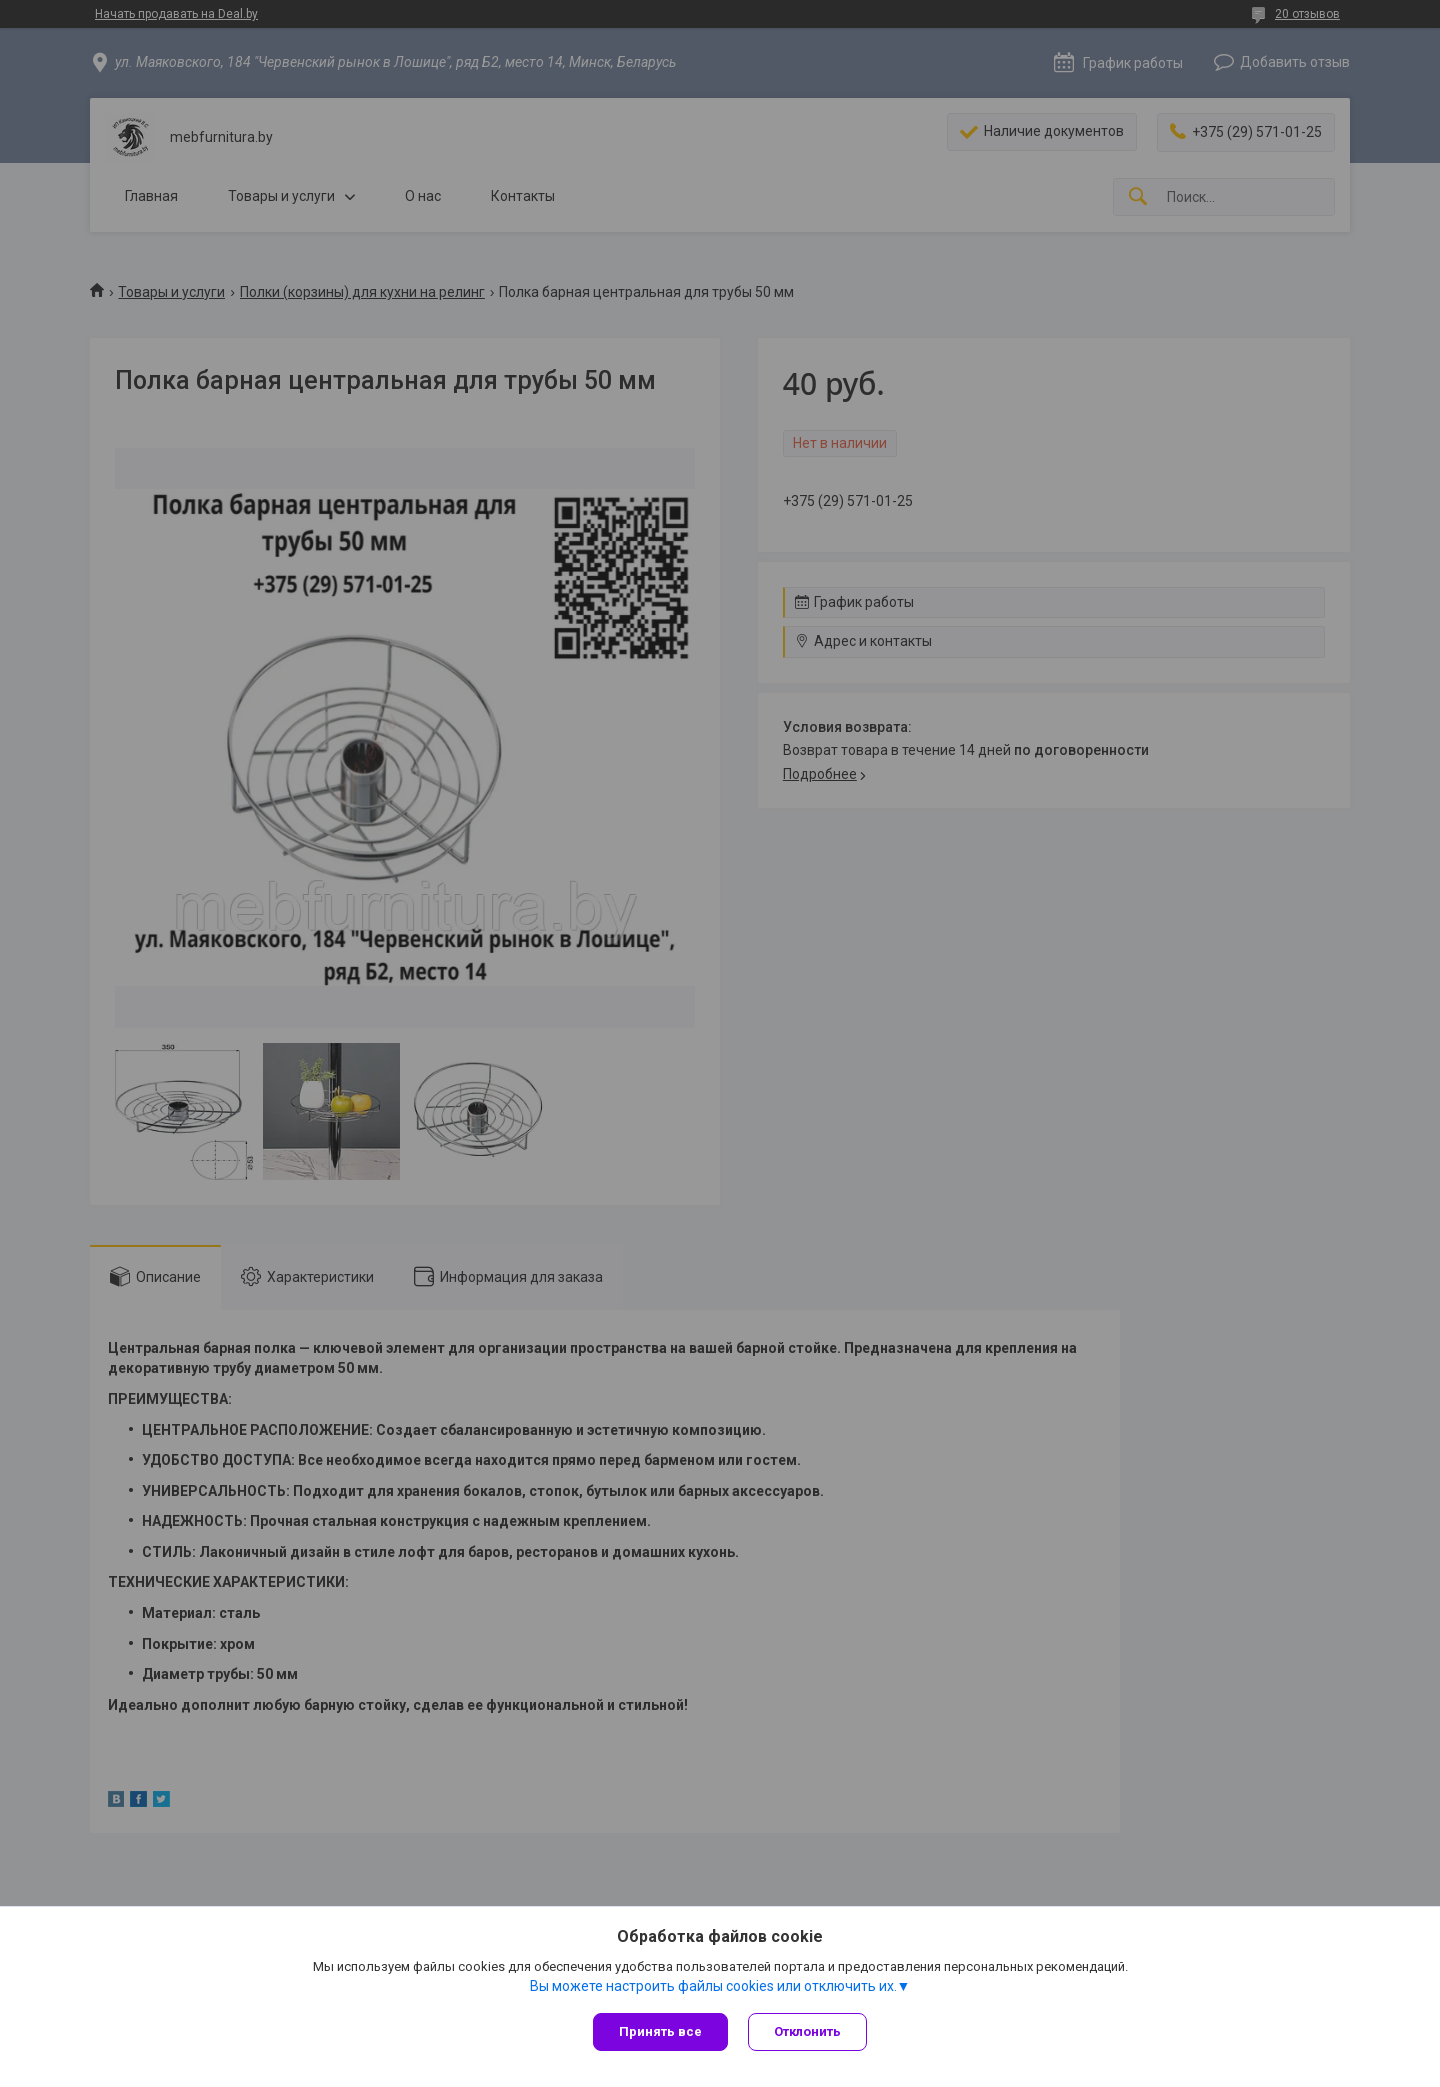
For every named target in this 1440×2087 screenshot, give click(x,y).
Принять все (660, 2031)
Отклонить (807, 2031)
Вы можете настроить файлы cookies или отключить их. (713, 1986)
